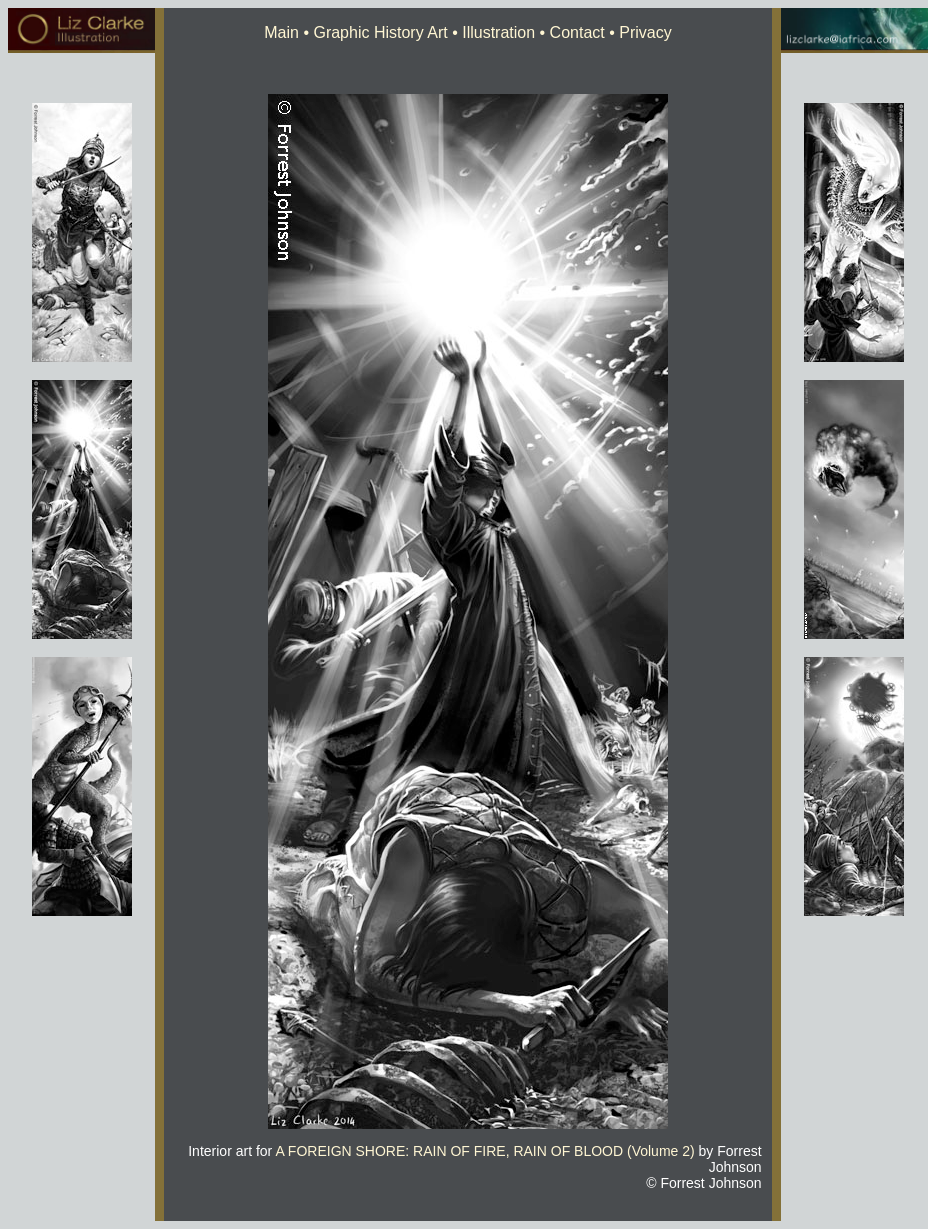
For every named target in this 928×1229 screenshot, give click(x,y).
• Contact (570, 32)
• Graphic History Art (373, 32)
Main (281, 32)
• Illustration (491, 32)
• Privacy (638, 32)
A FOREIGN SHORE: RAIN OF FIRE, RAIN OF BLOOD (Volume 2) (484, 1151)
